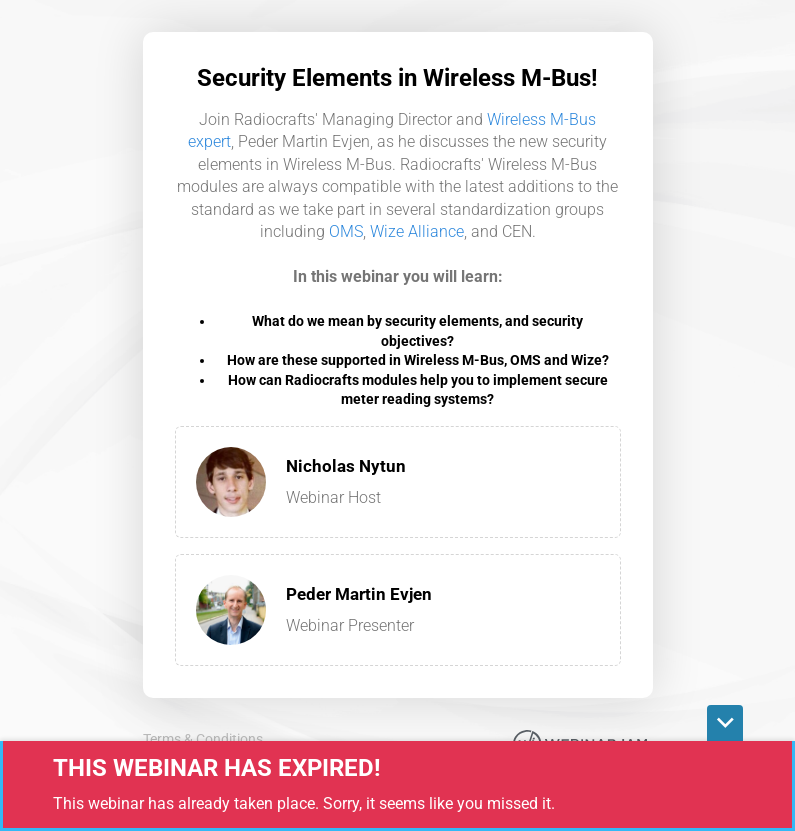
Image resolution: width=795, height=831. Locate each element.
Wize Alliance (417, 231)
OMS (346, 231)
